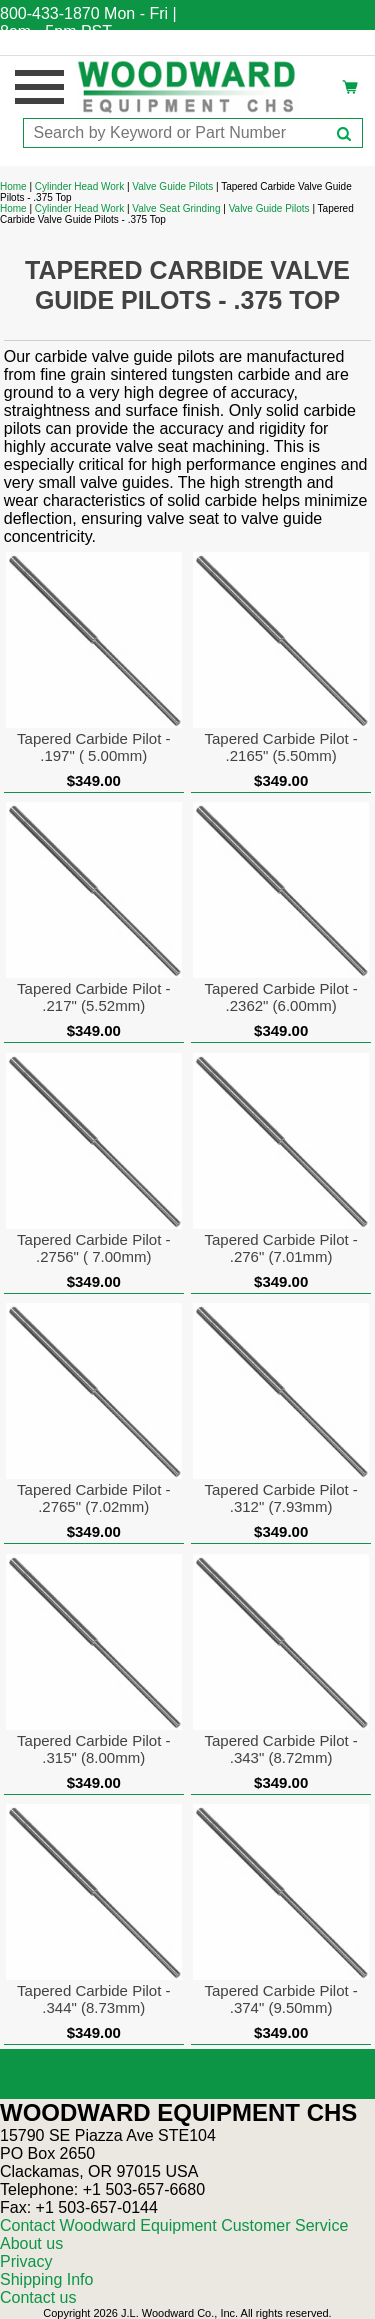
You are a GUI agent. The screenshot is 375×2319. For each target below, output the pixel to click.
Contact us (38, 2297)
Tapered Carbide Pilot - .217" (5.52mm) (93, 997)
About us (31, 2243)
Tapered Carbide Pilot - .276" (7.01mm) (280, 1248)
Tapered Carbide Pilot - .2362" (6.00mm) (280, 997)
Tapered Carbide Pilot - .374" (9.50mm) (280, 1999)
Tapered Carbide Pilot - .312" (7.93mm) (280, 1498)
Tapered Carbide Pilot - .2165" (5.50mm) (280, 747)
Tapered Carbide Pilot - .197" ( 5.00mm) (93, 747)
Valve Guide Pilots (172, 186)
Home (13, 186)
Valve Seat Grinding (176, 208)
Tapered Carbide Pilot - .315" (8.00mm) (93, 1749)
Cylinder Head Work (79, 186)
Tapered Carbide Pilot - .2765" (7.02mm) (93, 1498)
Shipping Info (46, 2279)
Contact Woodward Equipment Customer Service (174, 2225)
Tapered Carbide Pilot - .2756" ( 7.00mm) (93, 1248)
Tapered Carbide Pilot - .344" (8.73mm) (93, 1999)
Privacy (26, 2261)
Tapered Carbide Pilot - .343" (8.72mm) (280, 1749)
